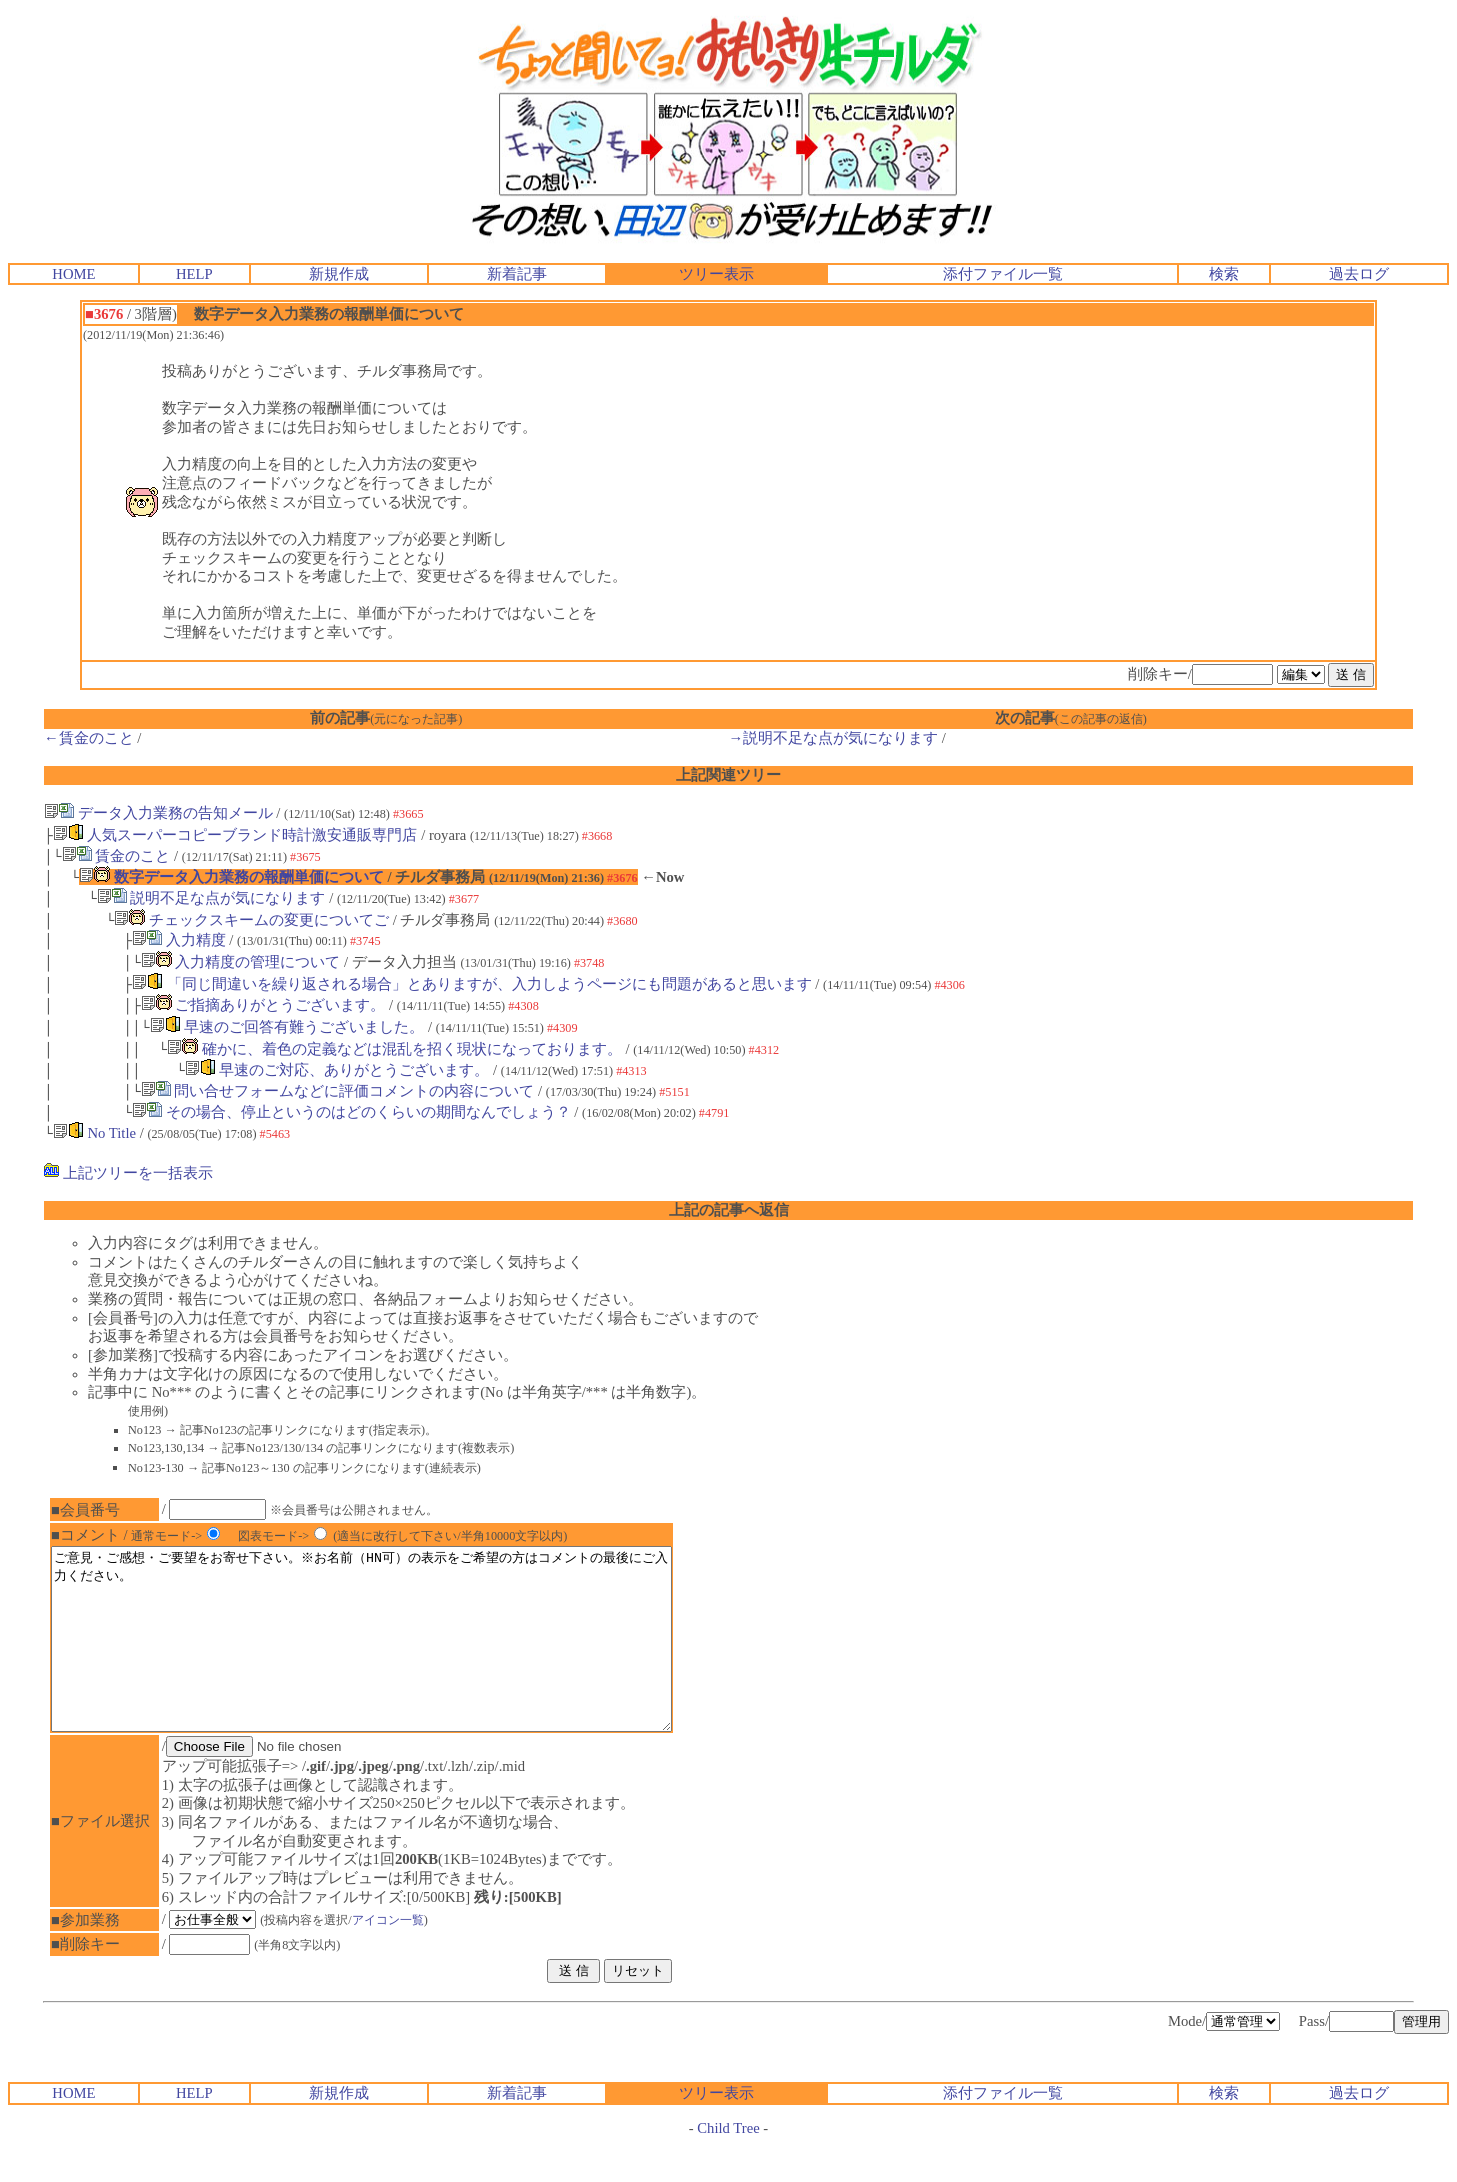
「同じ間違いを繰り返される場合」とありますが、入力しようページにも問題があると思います (472, 984)
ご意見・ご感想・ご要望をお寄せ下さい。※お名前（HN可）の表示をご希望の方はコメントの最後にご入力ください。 (399, 1657)
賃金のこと (116, 856)
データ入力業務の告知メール (158, 813)
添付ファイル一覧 (1003, 274)
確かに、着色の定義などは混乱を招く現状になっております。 (394, 1049)
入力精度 (179, 940)
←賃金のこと (89, 738)
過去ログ (1359, 274)
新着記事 (517, 274)
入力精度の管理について (241, 962)
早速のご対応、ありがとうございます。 (337, 1070)
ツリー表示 (716, 274)
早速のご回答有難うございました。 (287, 1027)
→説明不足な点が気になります (834, 738)
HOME (73, 274)
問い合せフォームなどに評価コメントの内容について (338, 1091)
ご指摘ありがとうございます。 (263, 1005)
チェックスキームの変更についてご (251, 920)
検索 (1224, 274)
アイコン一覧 (401, 1956)
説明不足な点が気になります (211, 898)
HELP (194, 274)
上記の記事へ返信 (729, 1210)
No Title (94, 1133)
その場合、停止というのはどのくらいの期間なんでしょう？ (351, 1112)
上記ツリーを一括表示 (128, 1173)
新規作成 (339, 274)
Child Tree (728, 2164)
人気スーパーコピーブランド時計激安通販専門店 (235, 835)
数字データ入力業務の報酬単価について (231, 877)
